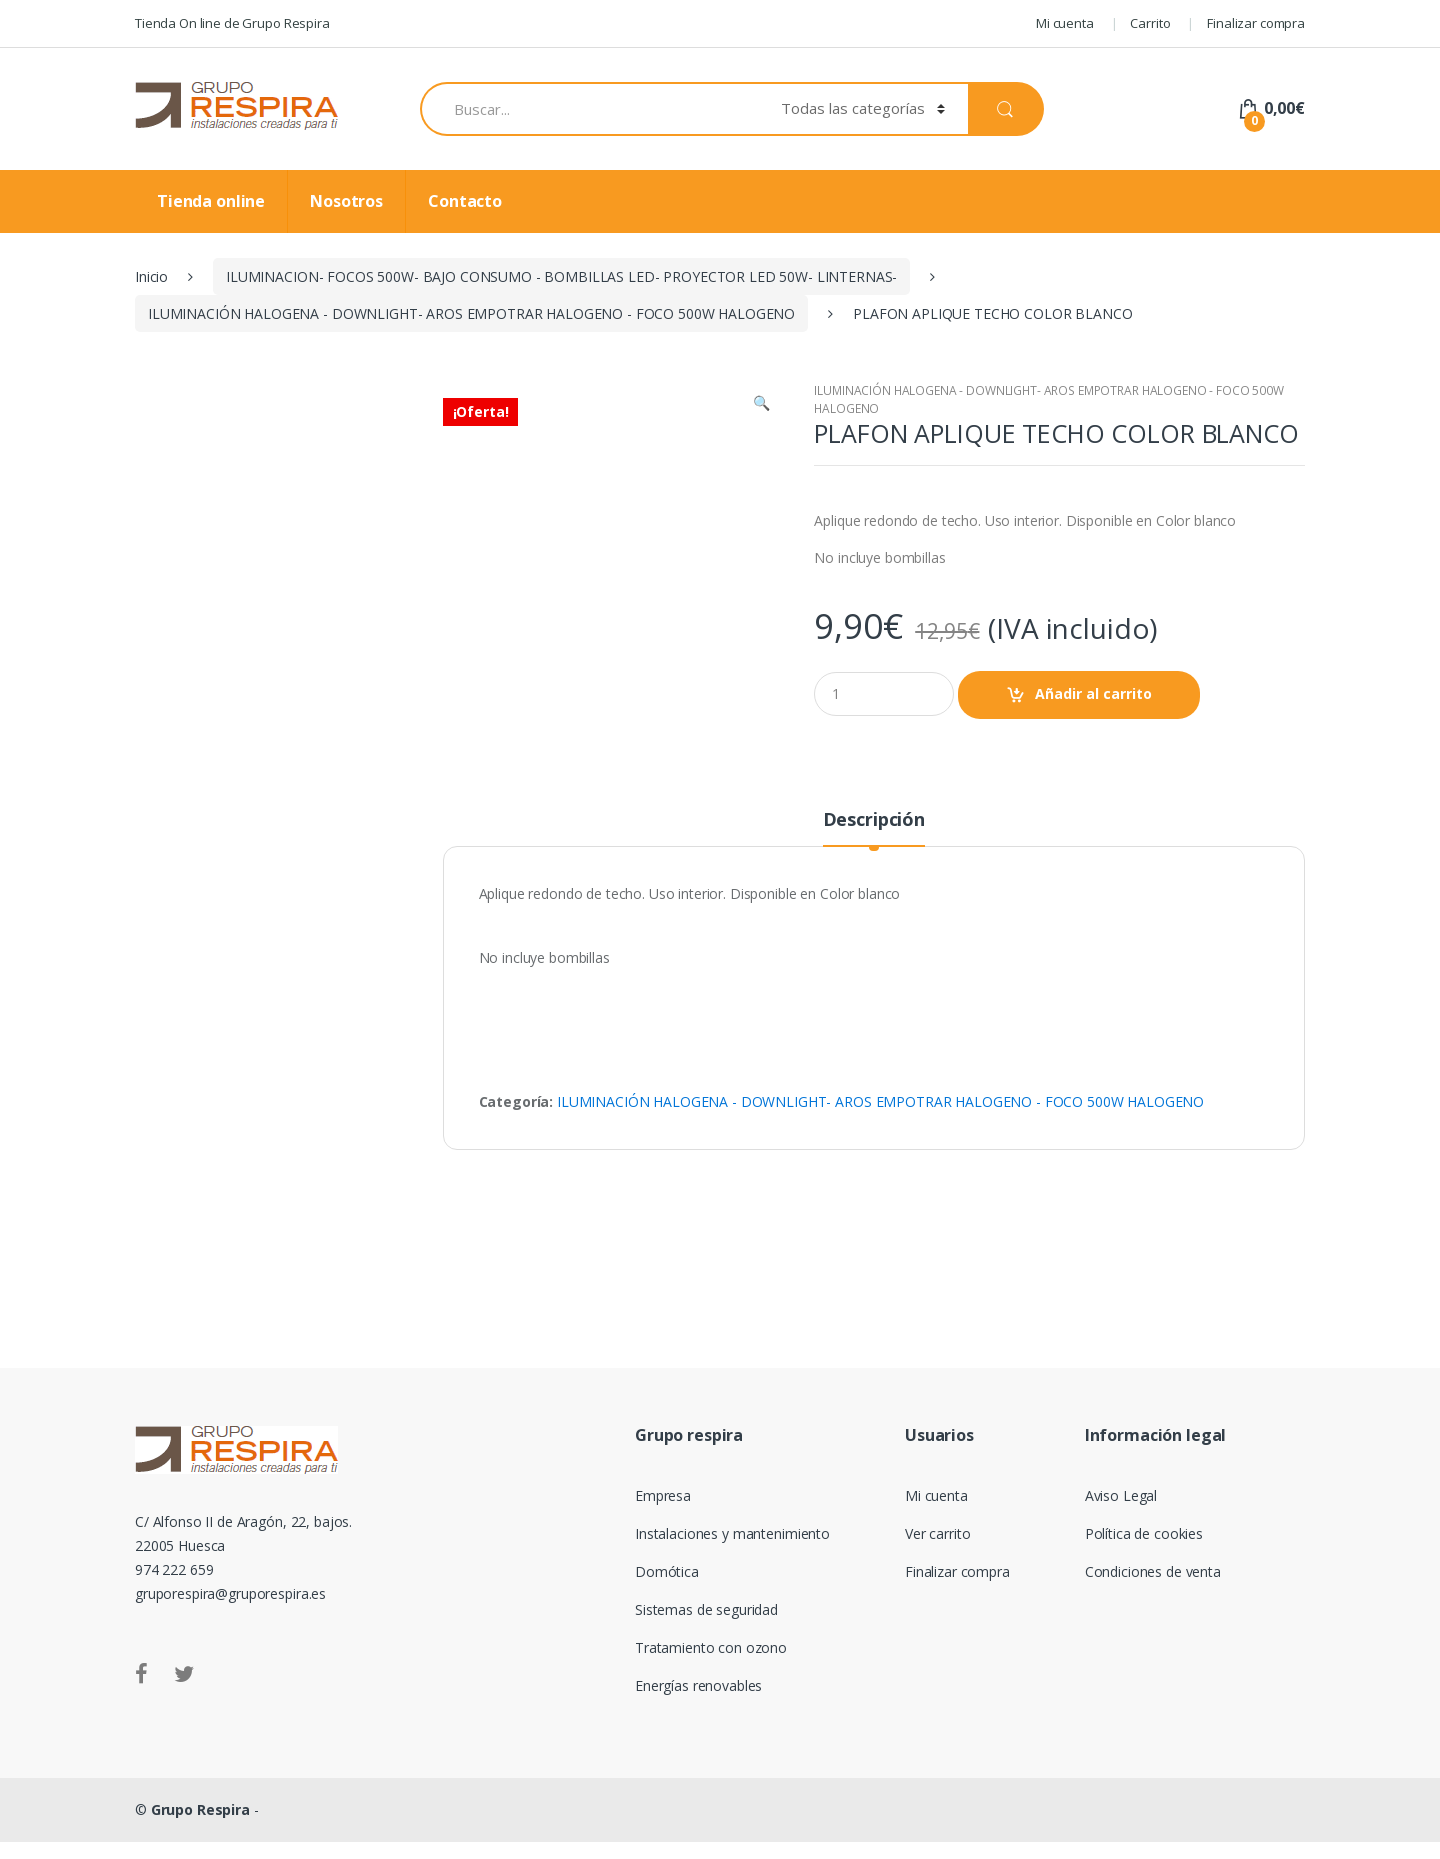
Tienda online (211, 201)
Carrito (1150, 23)
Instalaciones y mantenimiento (732, 1550)
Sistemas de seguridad (706, 1626)
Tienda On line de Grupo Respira (232, 23)
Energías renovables (698, 1702)
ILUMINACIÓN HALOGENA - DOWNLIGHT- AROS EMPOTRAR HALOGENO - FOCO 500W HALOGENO (471, 313)
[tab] (874, 845)
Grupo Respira (200, 1826)
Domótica (667, 1588)
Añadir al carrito (1093, 693)
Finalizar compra (1256, 23)
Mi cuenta (1065, 23)
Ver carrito (937, 1550)
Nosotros (346, 201)
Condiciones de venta (1153, 1588)
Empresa (663, 1512)
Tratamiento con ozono (711, 1664)
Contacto (465, 201)
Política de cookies (1144, 1550)
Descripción (874, 837)
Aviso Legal (1121, 1512)
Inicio (151, 276)
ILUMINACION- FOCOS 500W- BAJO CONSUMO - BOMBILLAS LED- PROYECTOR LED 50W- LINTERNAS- (561, 276)
